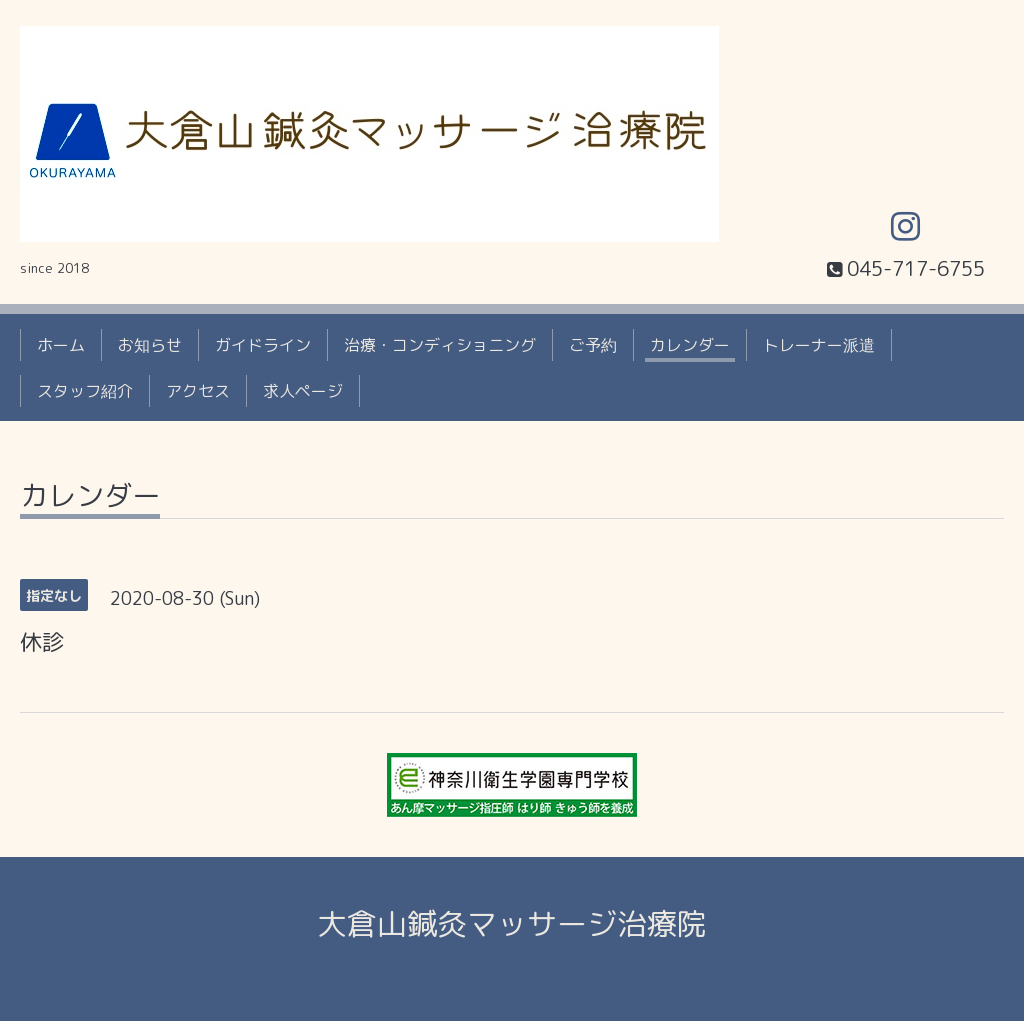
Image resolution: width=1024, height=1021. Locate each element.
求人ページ (303, 391)
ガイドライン (263, 345)
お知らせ (150, 345)
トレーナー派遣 (819, 345)
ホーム (61, 345)
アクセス (198, 391)
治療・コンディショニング (440, 345)
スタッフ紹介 (85, 391)
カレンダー (690, 345)
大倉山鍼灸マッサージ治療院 (512, 924)
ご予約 (593, 345)
